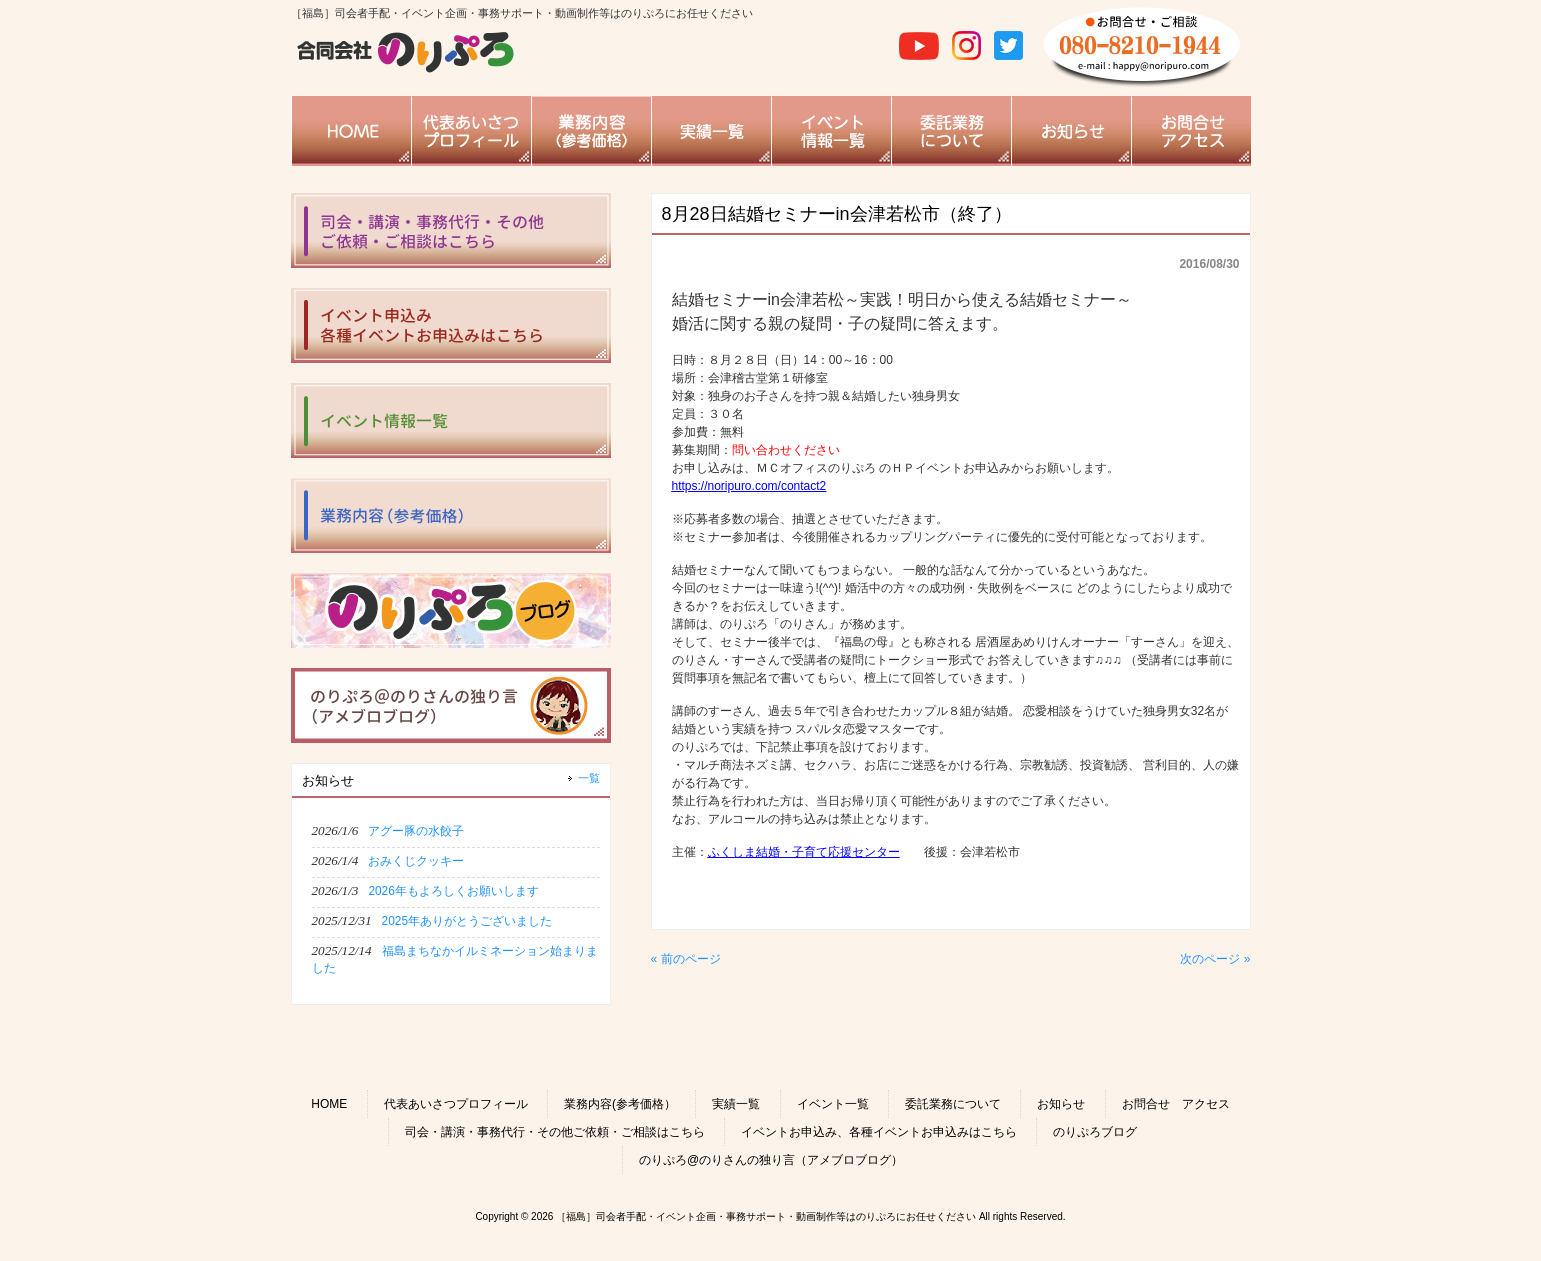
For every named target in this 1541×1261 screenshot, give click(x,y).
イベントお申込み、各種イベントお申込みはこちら (879, 1132)
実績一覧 (736, 1104)
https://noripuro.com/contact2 (749, 486)
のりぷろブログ (1095, 1132)
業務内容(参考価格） (620, 1104)
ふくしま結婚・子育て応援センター (804, 852)
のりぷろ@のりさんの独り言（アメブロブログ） (771, 1160)
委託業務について (953, 1104)
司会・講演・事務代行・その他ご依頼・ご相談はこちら (555, 1132)
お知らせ (1061, 1104)
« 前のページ (686, 959)
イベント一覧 (833, 1104)
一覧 (589, 778)
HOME (329, 1104)
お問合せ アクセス (1176, 1104)
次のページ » (1215, 959)
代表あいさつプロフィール (456, 1104)
